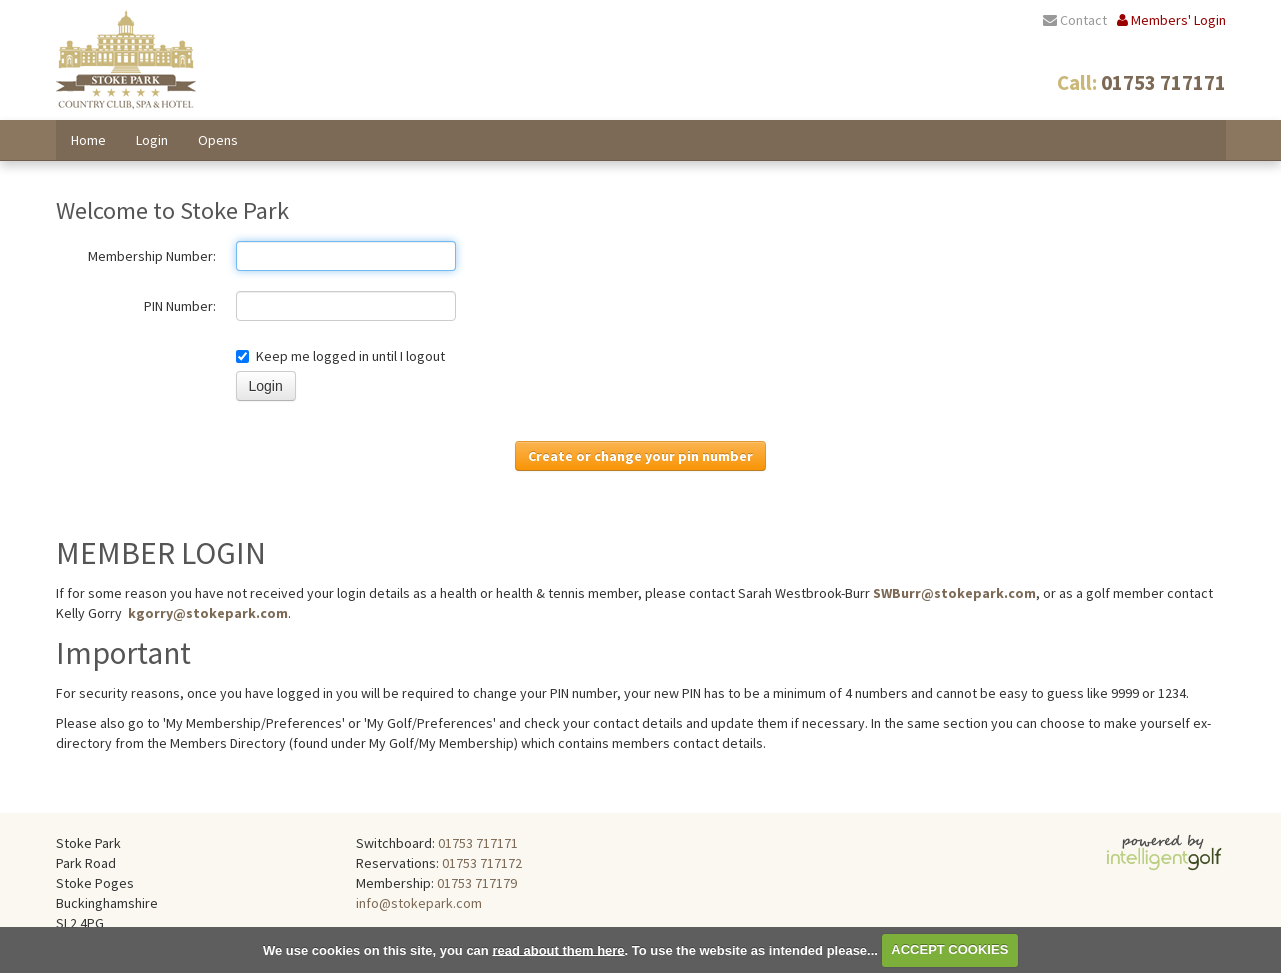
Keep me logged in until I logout (340, 356)
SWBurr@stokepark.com (954, 593)
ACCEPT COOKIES (949, 949)
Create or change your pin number (640, 456)
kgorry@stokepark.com (208, 613)
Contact (1075, 20)
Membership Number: (152, 256)
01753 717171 (478, 843)
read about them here (558, 949)
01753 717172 (482, 863)
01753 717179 (477, 883)
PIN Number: (180, 306)
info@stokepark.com (419, 903)
